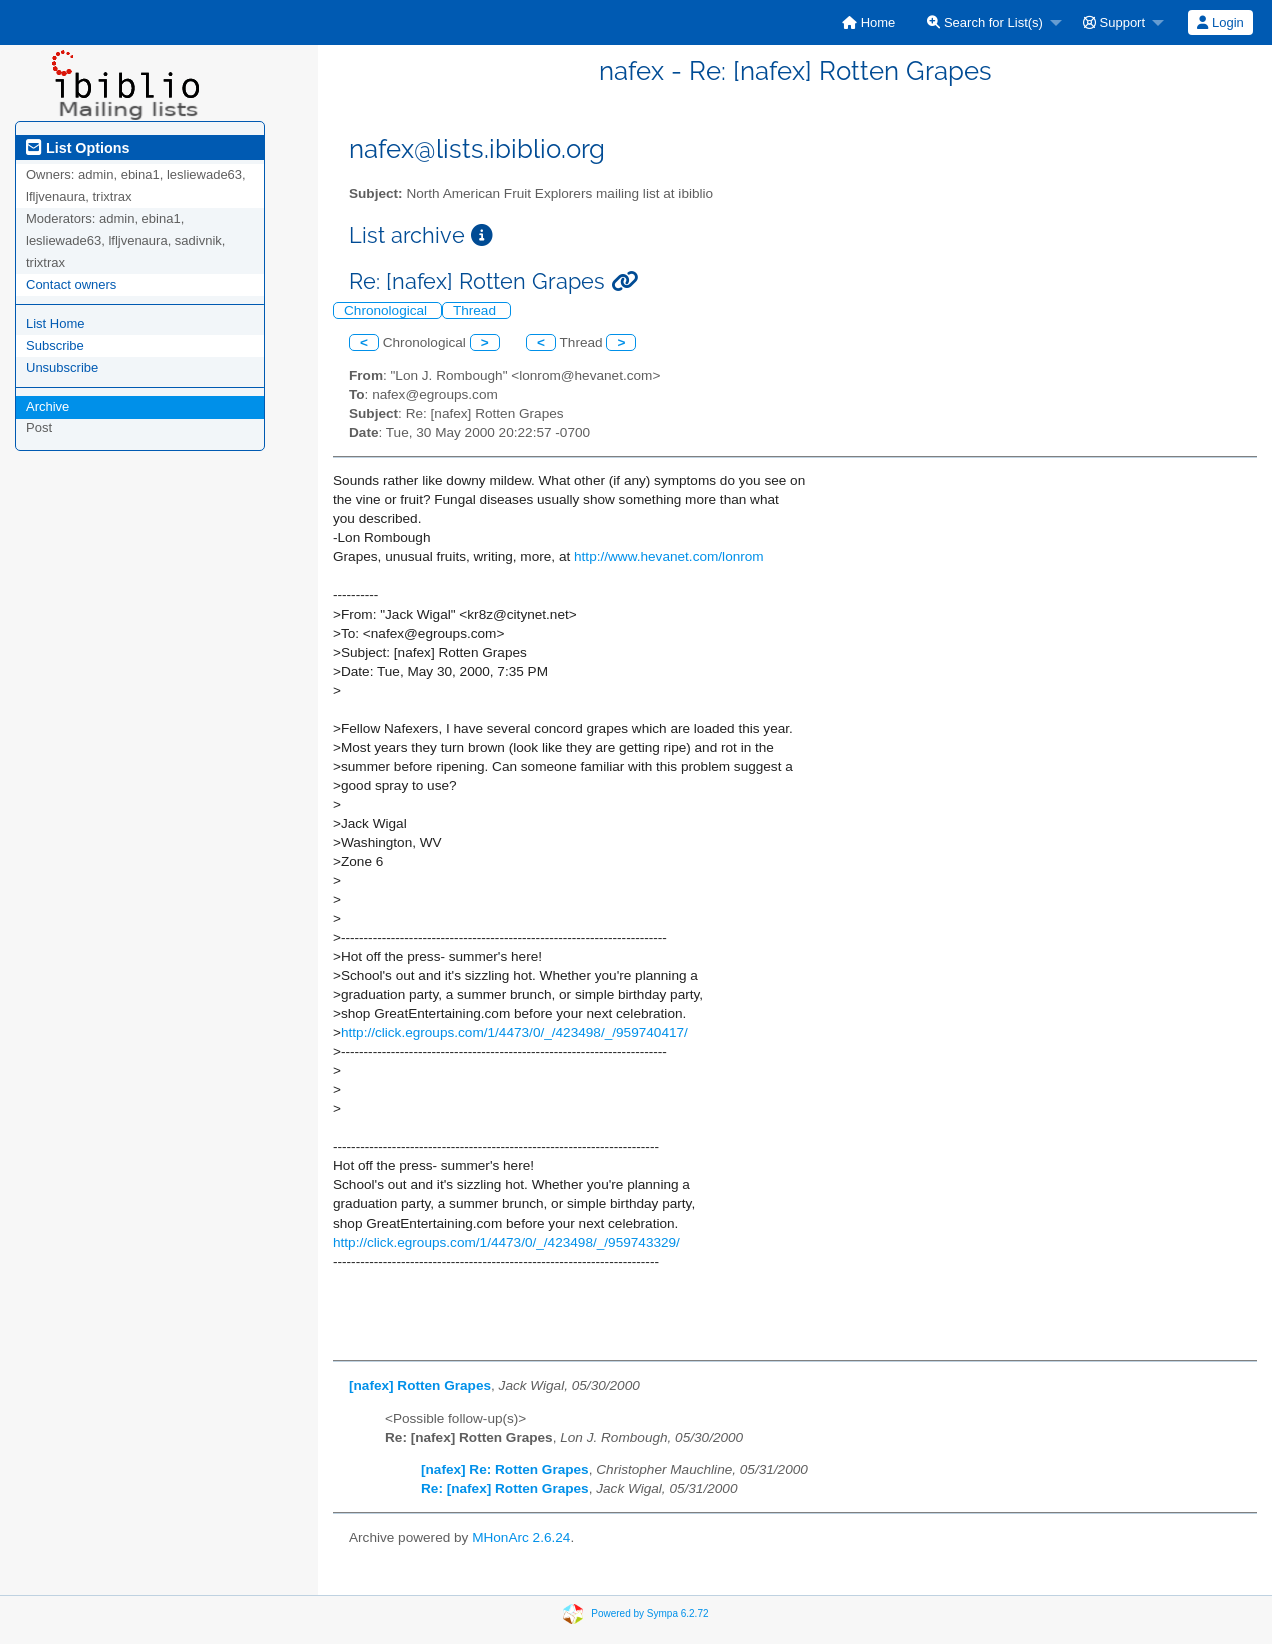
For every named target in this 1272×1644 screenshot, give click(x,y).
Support (1114, 22)
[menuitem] (868, 22)
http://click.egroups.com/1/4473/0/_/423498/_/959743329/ (506, 1242)
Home (868, 22)
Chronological (387, 310)
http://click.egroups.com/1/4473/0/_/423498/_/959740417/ (514, 1032)
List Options (77, 148)
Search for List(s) (985, 22)
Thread (476, 310)
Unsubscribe (62, 367)
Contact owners (71, 284)
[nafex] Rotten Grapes (420, 1385)
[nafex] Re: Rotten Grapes (505, 1469)
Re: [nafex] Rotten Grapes (505, 1488)
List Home (55, 323)
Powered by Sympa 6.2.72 (649, 1612)
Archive (47, 406)
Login (1220, 22)
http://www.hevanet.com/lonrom (669, 556)
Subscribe (55, 345)
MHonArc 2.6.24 (521, 1537)
